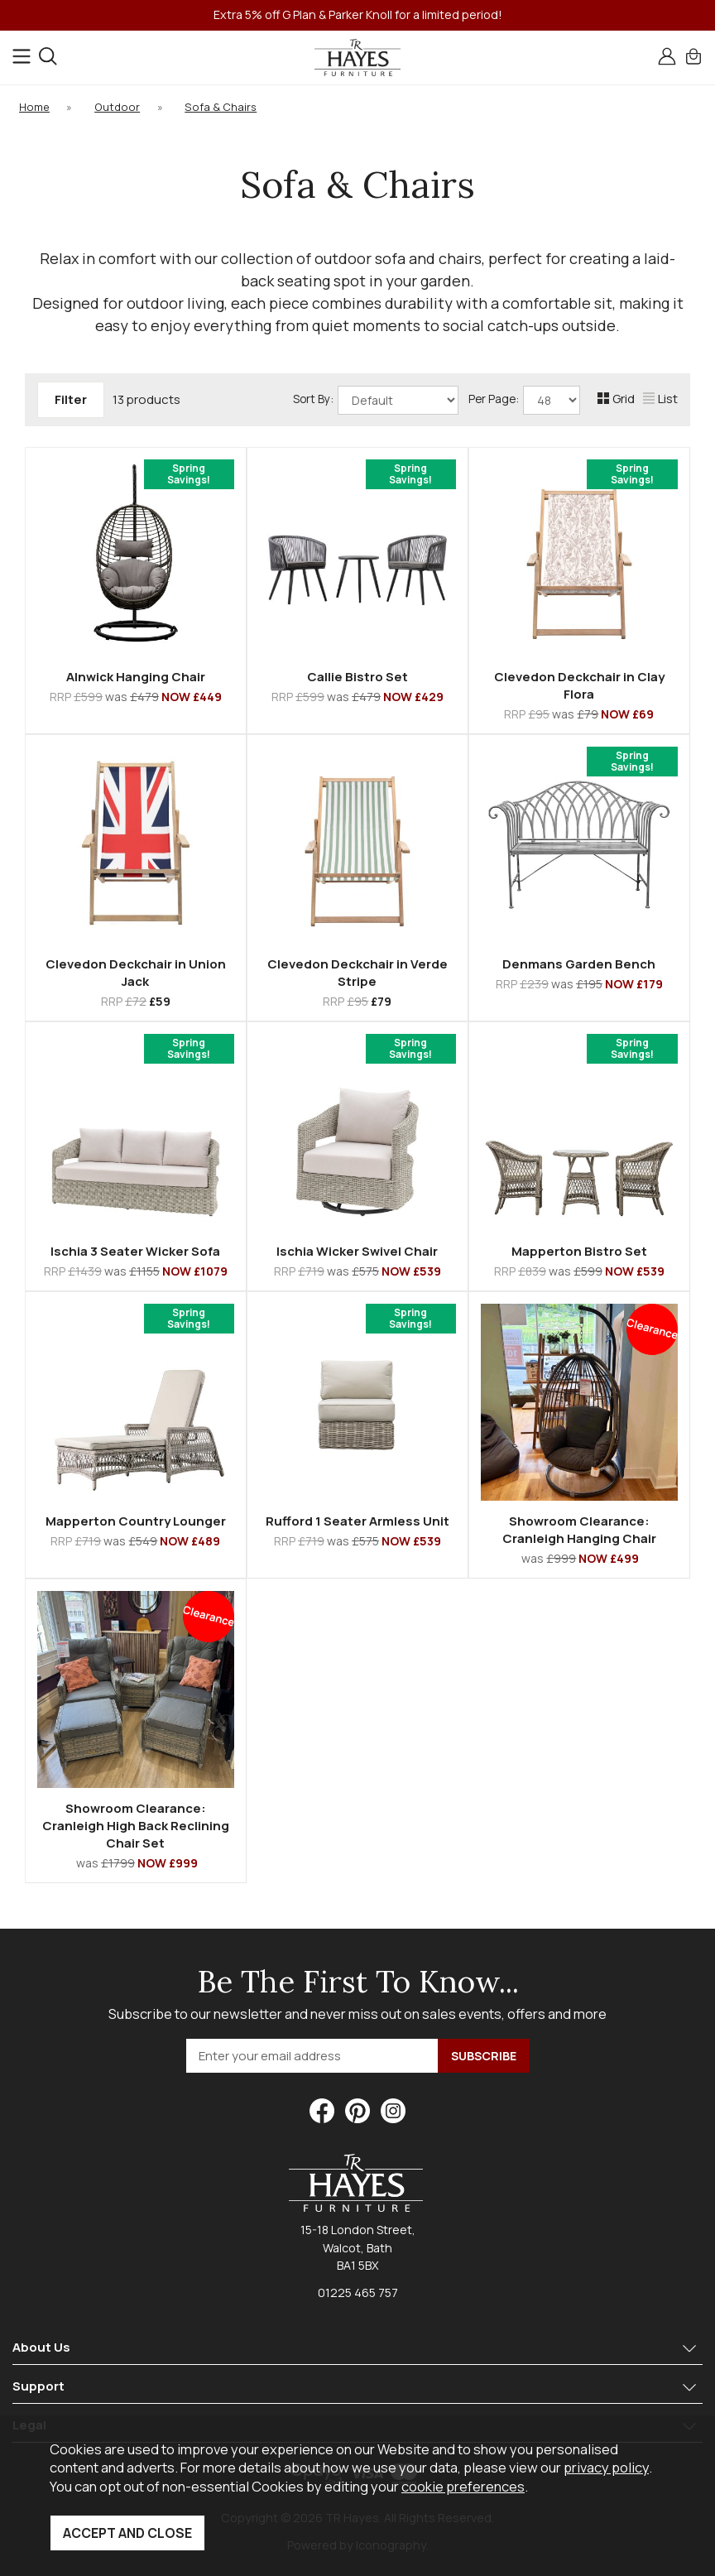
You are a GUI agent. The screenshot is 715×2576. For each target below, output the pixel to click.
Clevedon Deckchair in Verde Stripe (357, 972)
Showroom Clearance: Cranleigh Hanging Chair (579, 1529)
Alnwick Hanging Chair (135, 676)
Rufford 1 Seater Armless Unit (357, 1521)
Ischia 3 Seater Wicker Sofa (135, 1251)
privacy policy (606, 2467)
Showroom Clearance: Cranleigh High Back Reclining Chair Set (135, 1826)
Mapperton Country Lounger (136, 1521)
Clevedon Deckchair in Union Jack (136, 972)
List (660, 398)
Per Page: (524, 400)
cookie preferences (463, 2486)
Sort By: (375, 400)
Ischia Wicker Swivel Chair (357, 1251)
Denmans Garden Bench (578, 964)
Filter (71, 399)
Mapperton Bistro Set (579, 1251)
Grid (616, 398)
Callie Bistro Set (357, 676)
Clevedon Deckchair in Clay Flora (579, 685)
